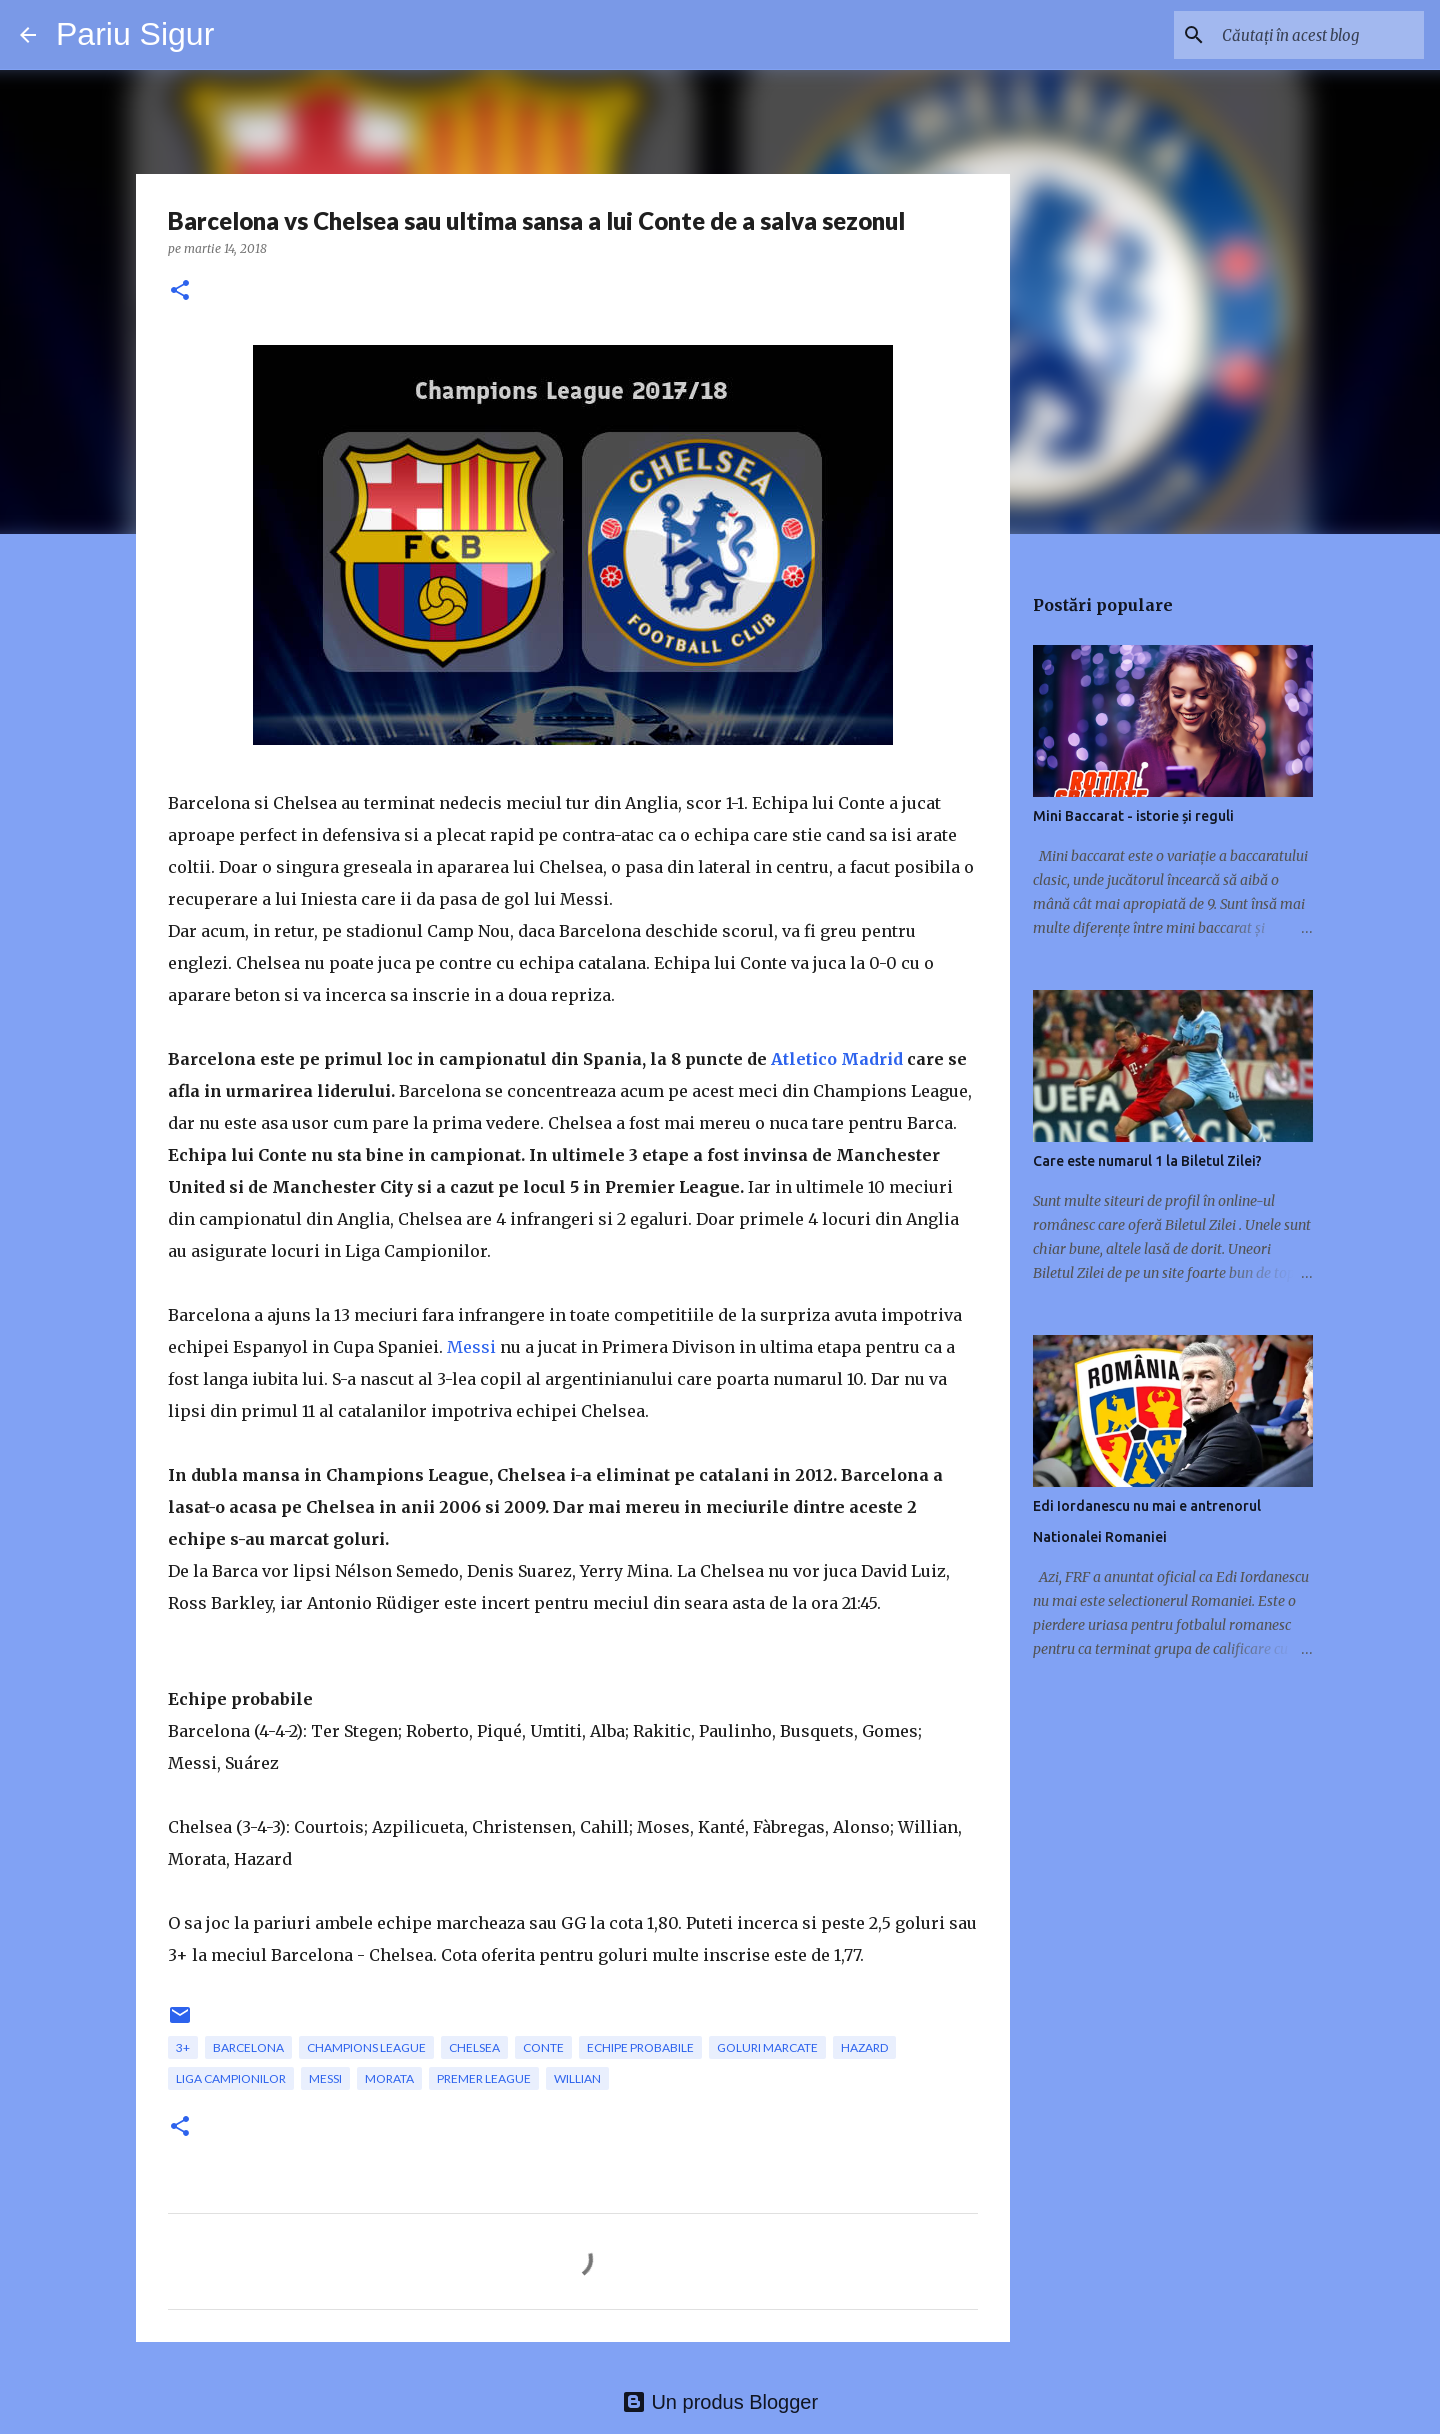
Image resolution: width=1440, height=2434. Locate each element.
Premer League (484, 2078)
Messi (471, 1347)
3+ (183, 2047)
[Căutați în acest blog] (1319, 35)
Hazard (864, 2047)
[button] (180, 291)
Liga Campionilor (231, 2078)
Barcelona (248, 2047)
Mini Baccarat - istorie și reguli (1133, 816)
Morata (389, 2078)
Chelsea (474, 2047)
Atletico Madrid (837, 1059)
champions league (366, 2047)
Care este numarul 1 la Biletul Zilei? (1147, 1161)
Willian (577, 2078)
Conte (543, 2047)
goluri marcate (767, 2047)
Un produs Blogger (720, 2402)
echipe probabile (640, 2047)
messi (325, 2078)
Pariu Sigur (135, 34)
